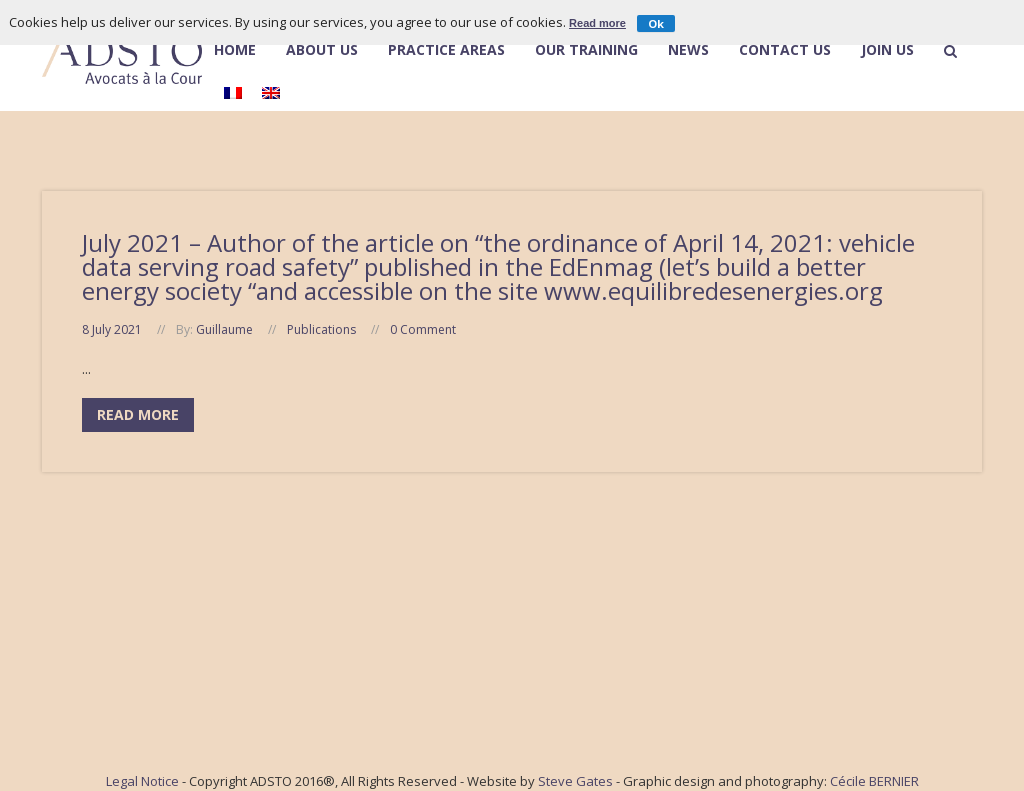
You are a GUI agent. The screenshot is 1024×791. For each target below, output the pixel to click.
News (688, 51)
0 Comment (423, 329)
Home (235, 51)
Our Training (586, 51)
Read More (138, 414)
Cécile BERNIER (874, 781)
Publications (321, 329)
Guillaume (224, 329)
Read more (597, 23)
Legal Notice (142, 781)
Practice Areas (446, 51)
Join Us (887, 51)
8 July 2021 (112, 329)
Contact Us (785, 51)
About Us (322, 50)
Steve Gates (575, 781)
